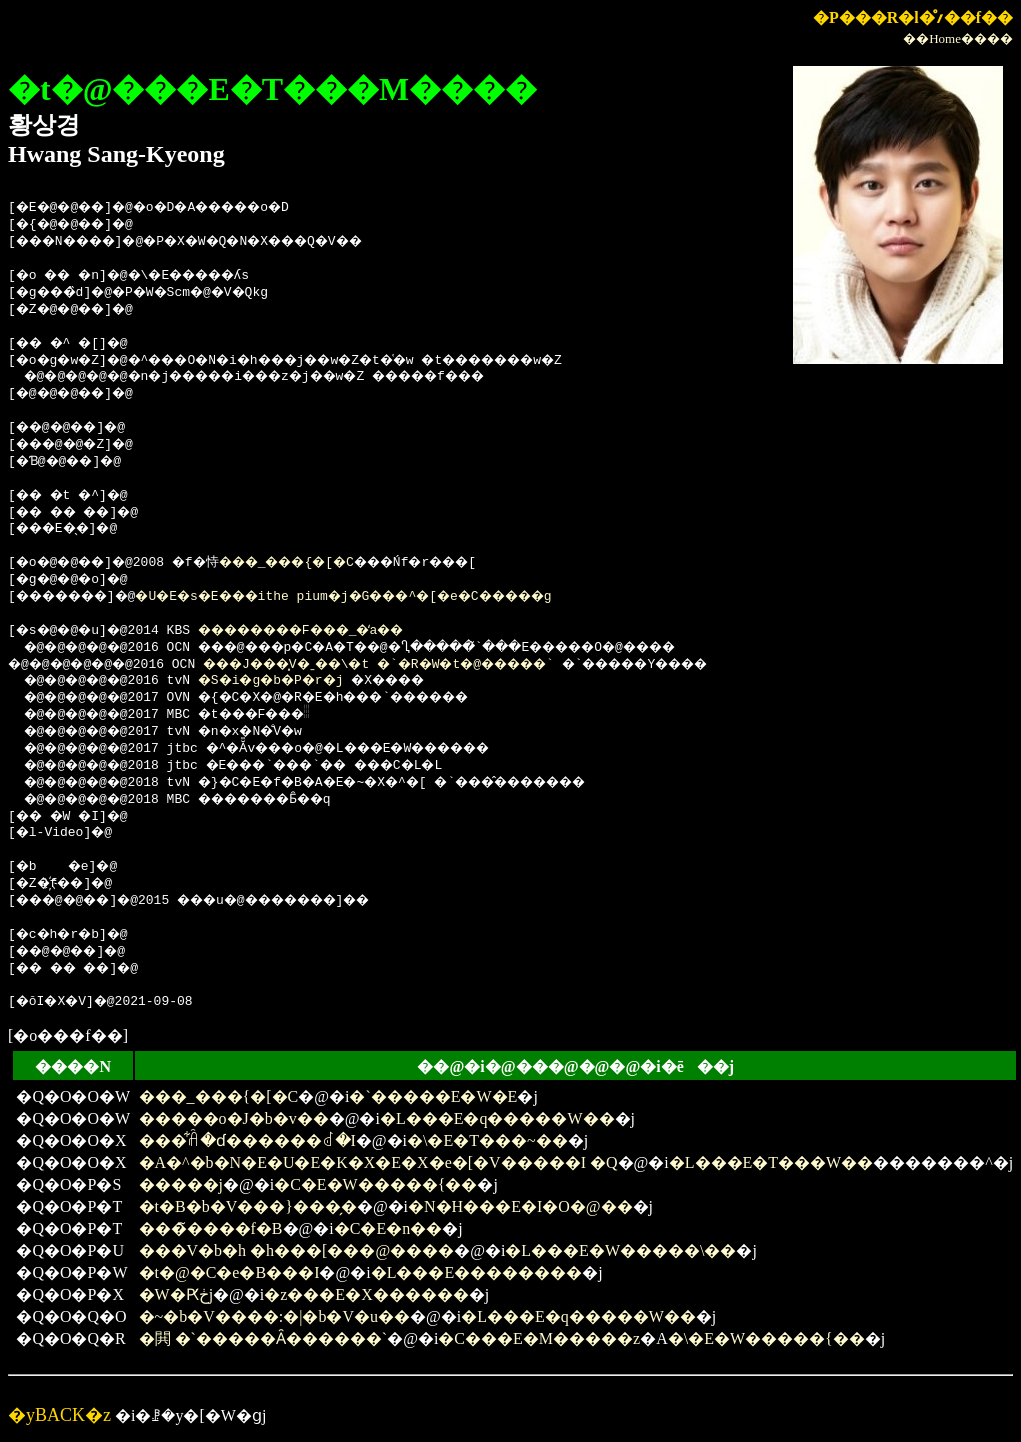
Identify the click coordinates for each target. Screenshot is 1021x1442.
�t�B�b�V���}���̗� (248, 1206)
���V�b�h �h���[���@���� (297, 1250)
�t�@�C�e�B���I (229, 1272)
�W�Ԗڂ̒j (176, 1294)
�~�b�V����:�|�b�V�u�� (274, 1316)
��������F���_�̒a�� (332, 631)
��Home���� (958, 38)
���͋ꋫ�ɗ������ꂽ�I (247, 1140)
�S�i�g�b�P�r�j (293, 681)
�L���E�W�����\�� (620, 1250)
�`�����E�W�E (433, 1096)
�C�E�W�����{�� (375, 1184)
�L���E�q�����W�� (497, 1118)
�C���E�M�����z (539, 1338)
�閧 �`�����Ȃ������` (263, 1338)
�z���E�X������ (366, 1294)
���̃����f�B (211, 1228)
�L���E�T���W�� (771, 1162)
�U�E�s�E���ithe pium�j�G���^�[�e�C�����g (390, 597)
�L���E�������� (477, 1272)
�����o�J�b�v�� (234, 1118)
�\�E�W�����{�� (766, 1338)
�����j (181, 1184)
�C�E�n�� (388, 1228)
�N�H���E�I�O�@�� (520, 1206)
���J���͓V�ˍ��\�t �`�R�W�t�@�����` (422, 665)
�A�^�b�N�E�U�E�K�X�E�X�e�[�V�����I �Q (378, 1162)
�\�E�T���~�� (487, 1140)
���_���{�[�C (317, 563)
